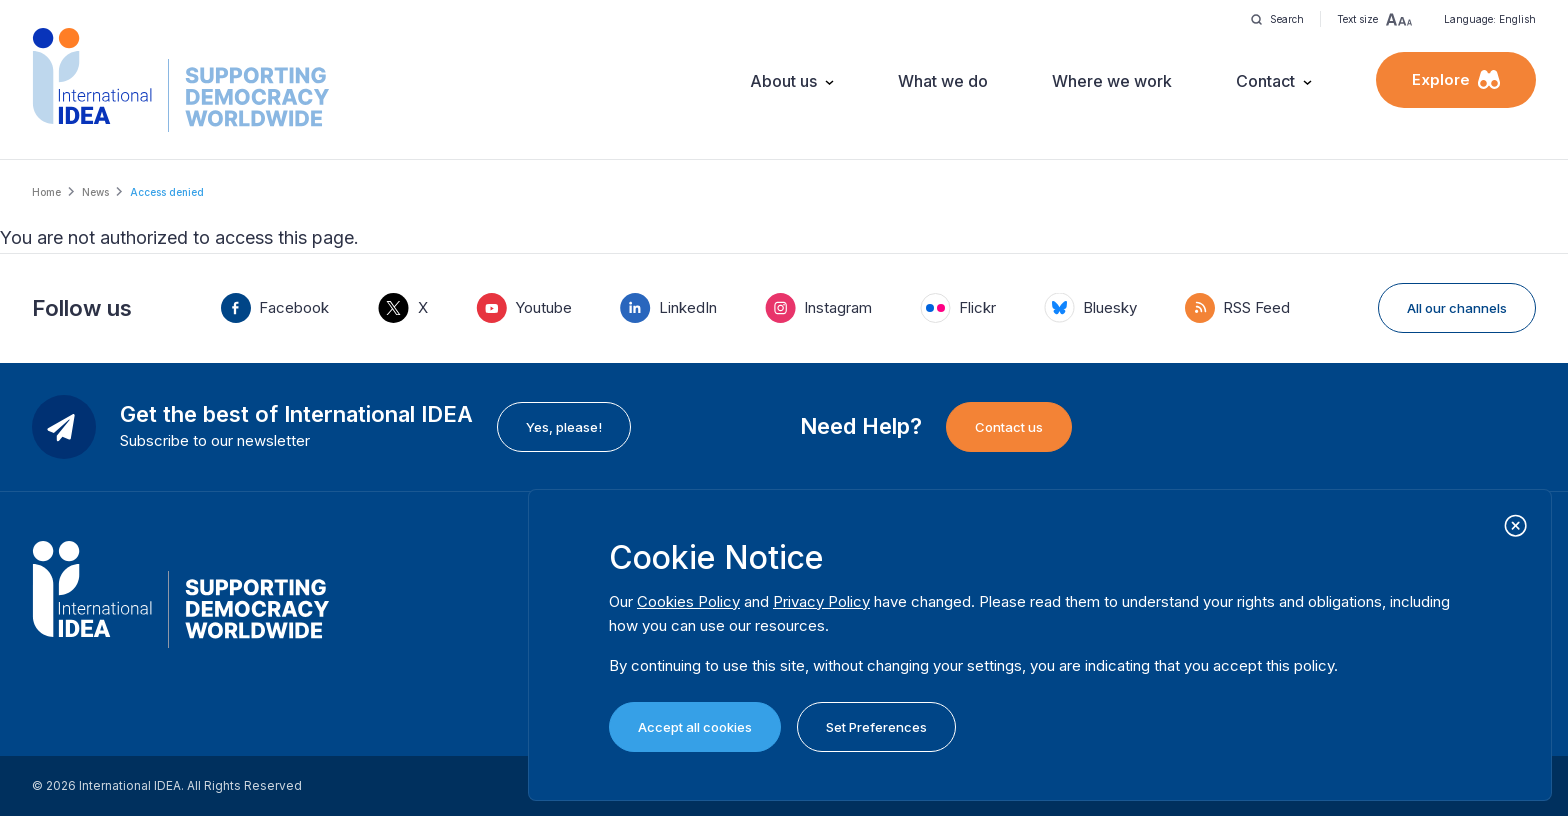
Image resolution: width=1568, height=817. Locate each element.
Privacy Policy (821, 601)
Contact (1265, 81)
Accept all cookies (695, 727)
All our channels (1457, 308)
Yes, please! (564, 427)
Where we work (1112, 81)
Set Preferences (876, 727)
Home (46, 192)
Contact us (1009, 427)
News (95, 192)
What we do (943, 81)
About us (783, 81)
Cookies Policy (688, 601)
